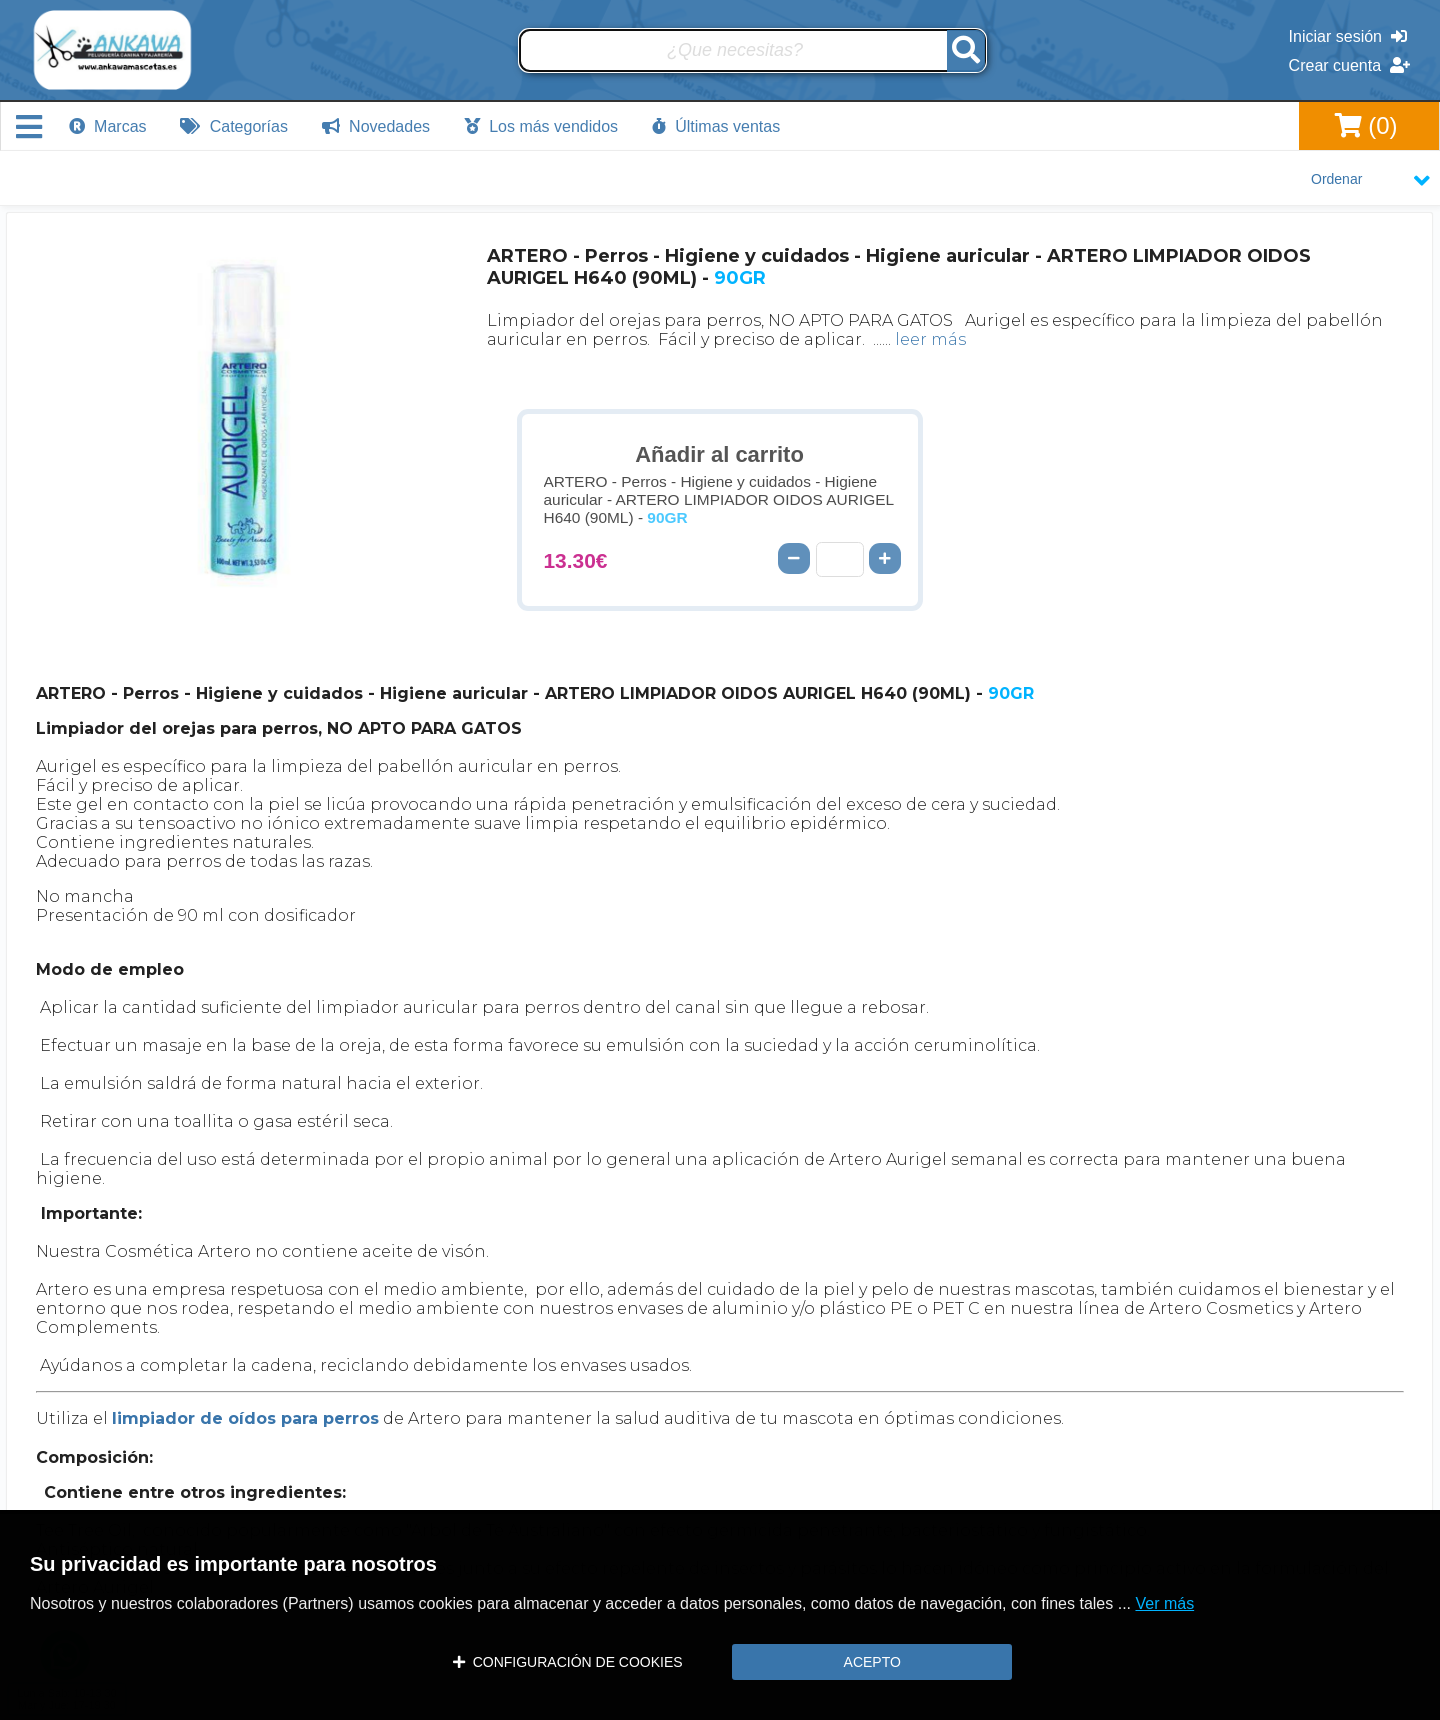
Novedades (376, 126)
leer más (930, 339)
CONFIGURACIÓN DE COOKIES (568, 1662)
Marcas (108, 126)
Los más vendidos (541, 126)
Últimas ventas (716, 126)
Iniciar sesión (1348, 36)
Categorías (234, 126)
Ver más (1164, 1603)
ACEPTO (872, 1662)
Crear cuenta (1349, 65)
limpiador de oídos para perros (245, 1418)
